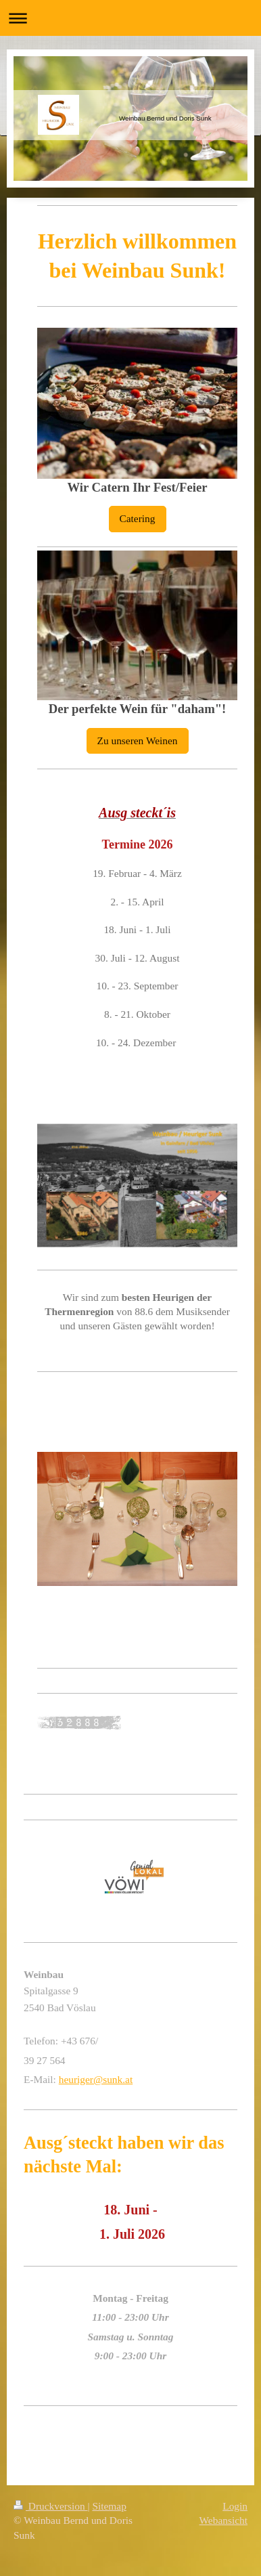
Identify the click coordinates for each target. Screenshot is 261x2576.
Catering (138, 518)
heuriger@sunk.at (96, 2079)
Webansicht (223, 2520)
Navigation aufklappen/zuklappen (130, 18)
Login (234, 2506)
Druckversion (50, 2506)
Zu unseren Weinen (137, 740)
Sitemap (109, 2506)
